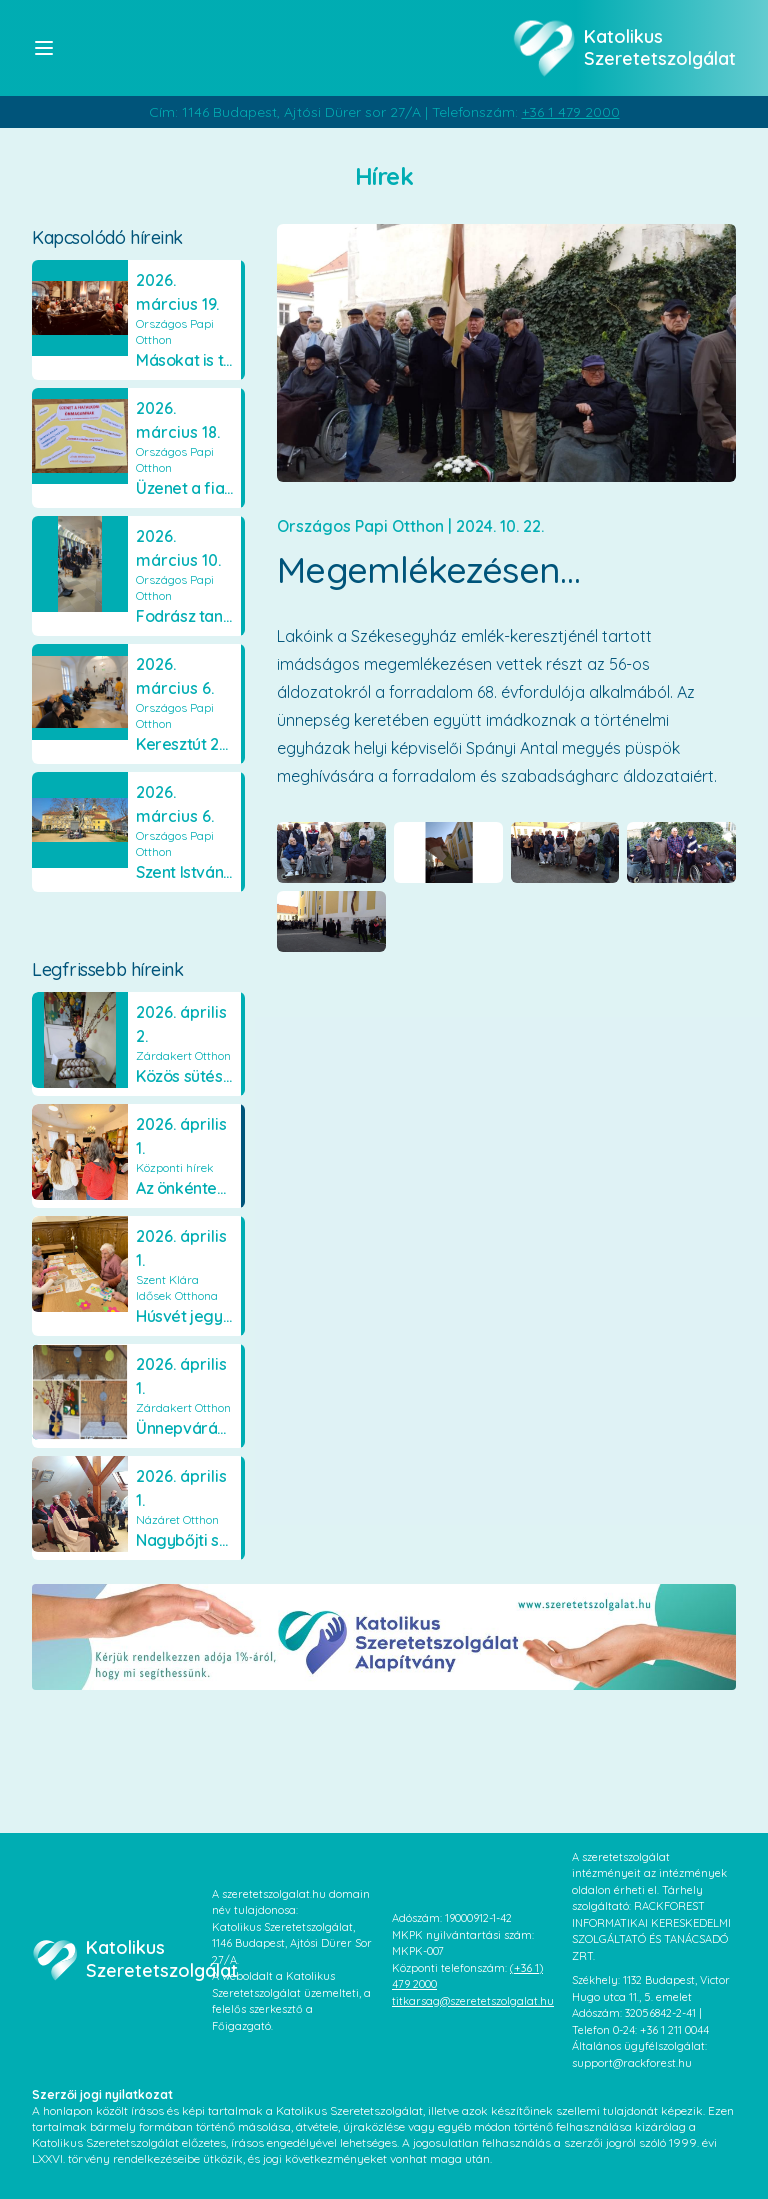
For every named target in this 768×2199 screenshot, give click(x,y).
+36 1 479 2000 (571, 112)
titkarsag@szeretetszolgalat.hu (473, 2001)
